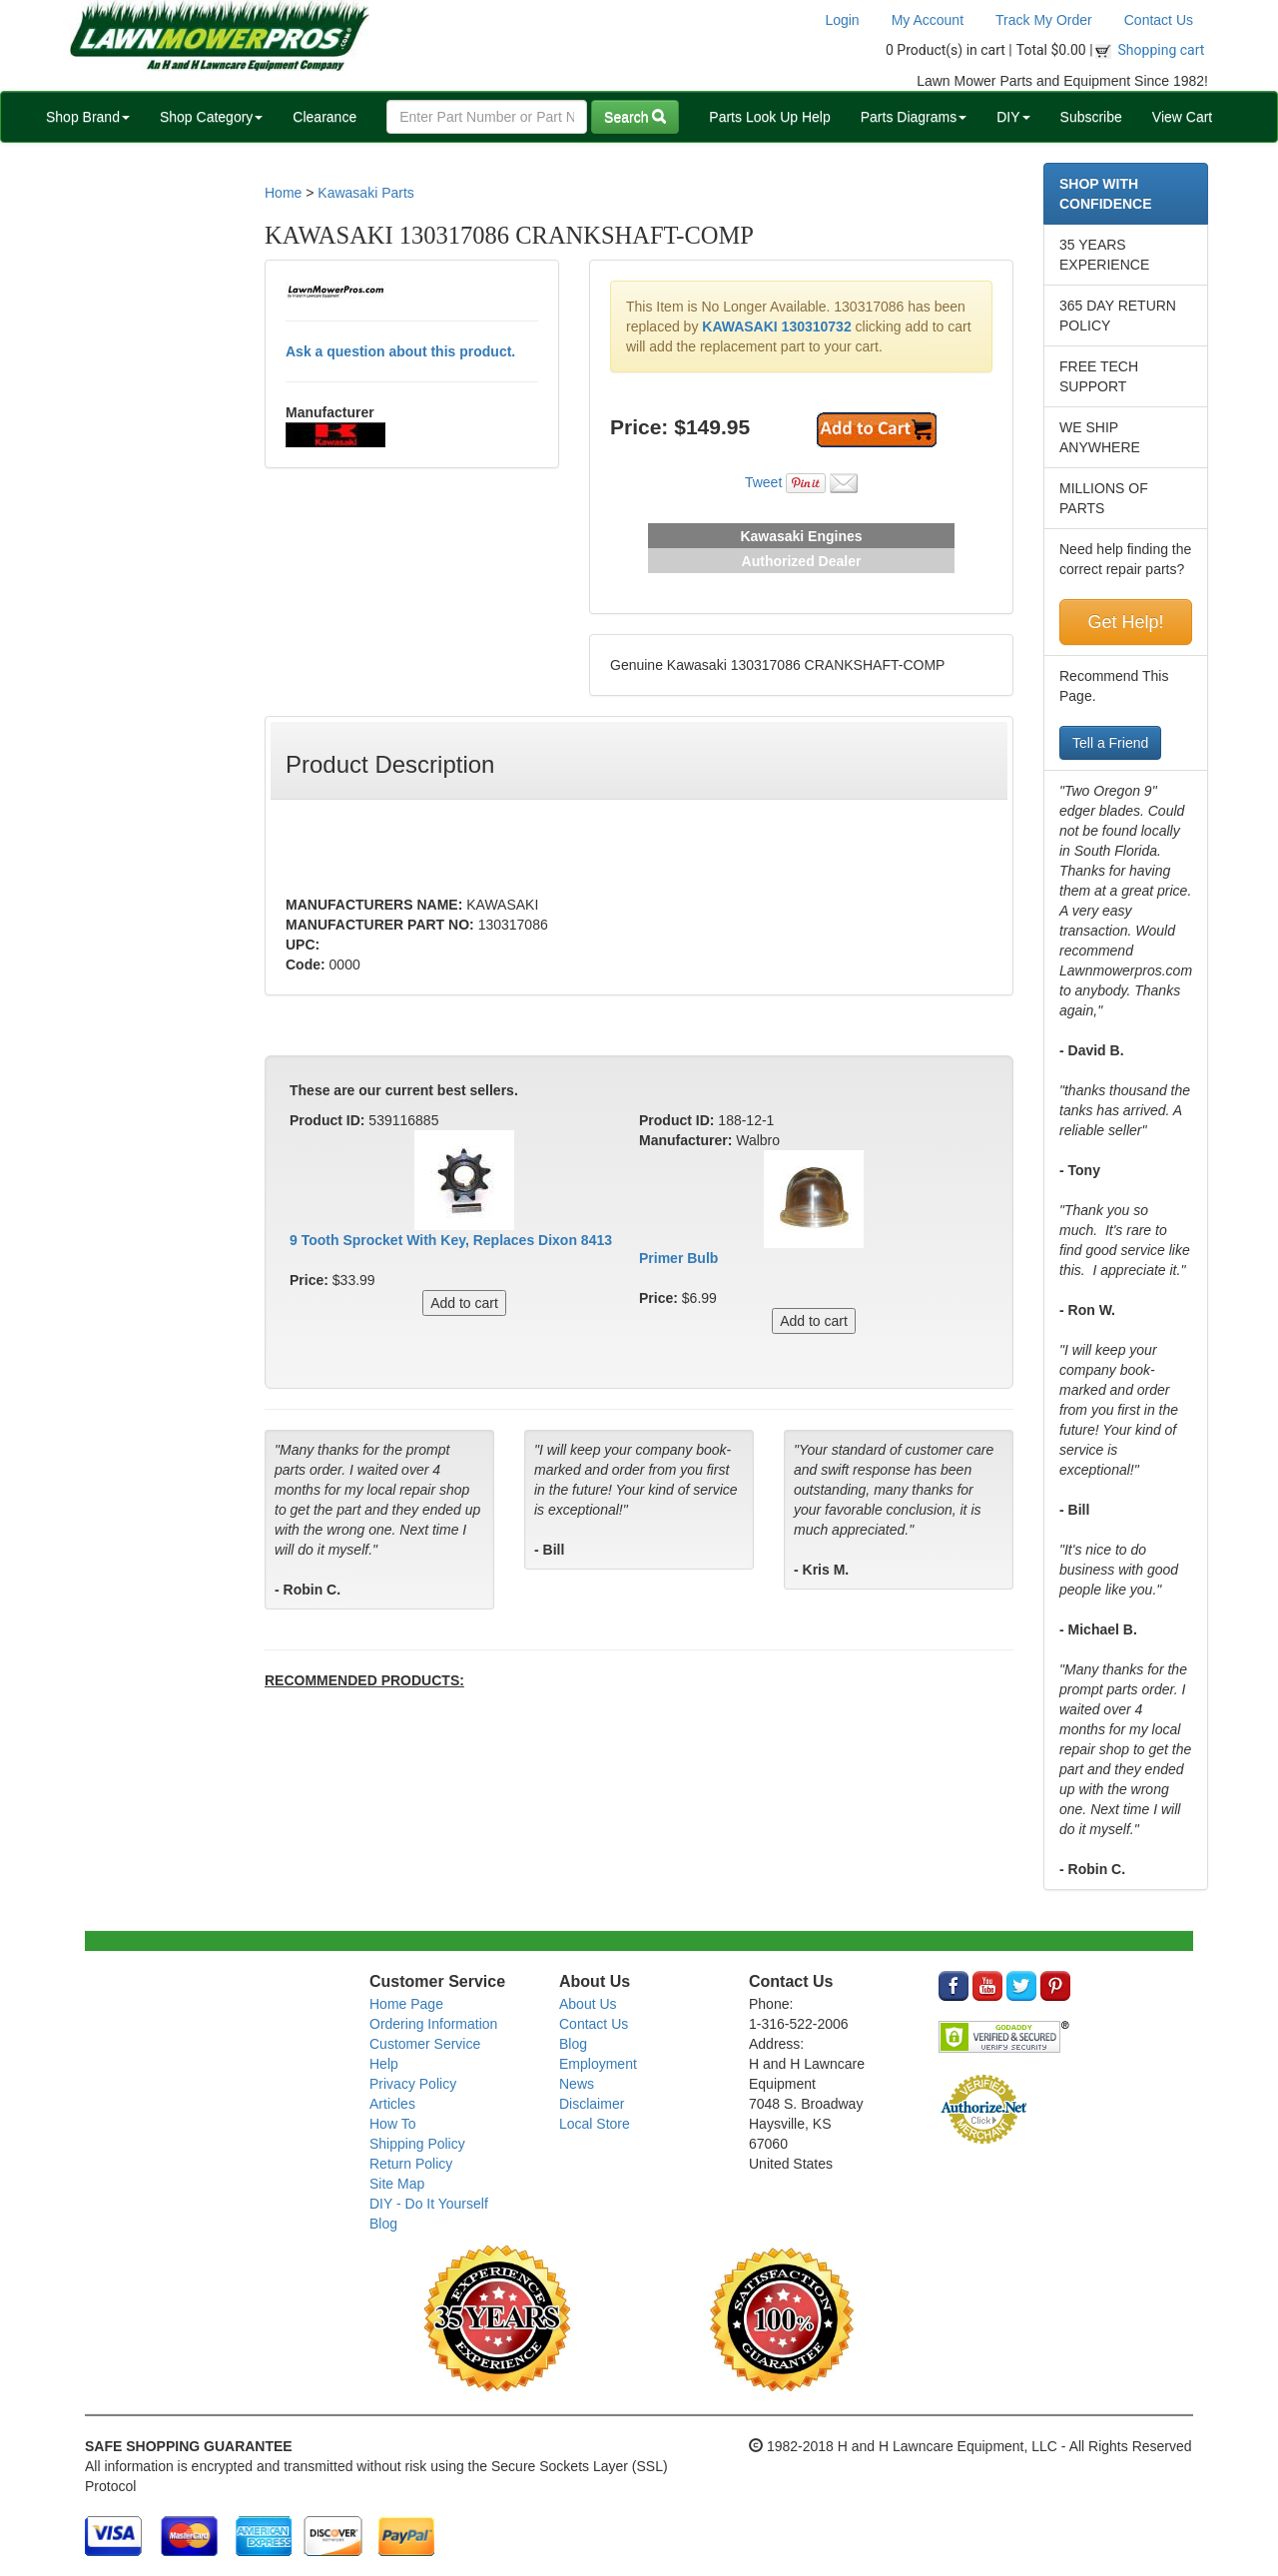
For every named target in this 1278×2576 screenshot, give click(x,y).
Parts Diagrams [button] (913, 117)
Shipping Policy (417, 2144)
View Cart (1182, 117)
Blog (383, 2224)
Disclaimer (591, 2104)
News (576, 2084)
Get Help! (1125, 622)
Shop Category (211, 117)
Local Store (594, 2124)
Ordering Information (433, 2024)
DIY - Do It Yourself (428, 2204)
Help (383, 2064)
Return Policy (410, 2164)
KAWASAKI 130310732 (776, 326)
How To (392, 2124)
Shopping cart (1161, 50)
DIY (1012, 117)
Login (842, 20)
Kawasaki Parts (365, 193)
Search (635, 117)
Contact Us (1158, 20)
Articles (392, 2104)
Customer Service (424, 2044)
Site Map (396, 2184)
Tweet (763, 482)
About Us (588, 2004)
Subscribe (1091, 117)
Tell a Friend (1110, 743)
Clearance (324, 117)
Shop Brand (88, 117)
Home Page (406, 2004)
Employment (598, 2064)
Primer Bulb (678, 1258)
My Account (927, 20)
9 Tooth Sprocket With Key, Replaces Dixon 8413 (451, 1240)
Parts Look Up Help (769, 117)
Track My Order (1043, 20)
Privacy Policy (412, 2084)
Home (283, 193)
